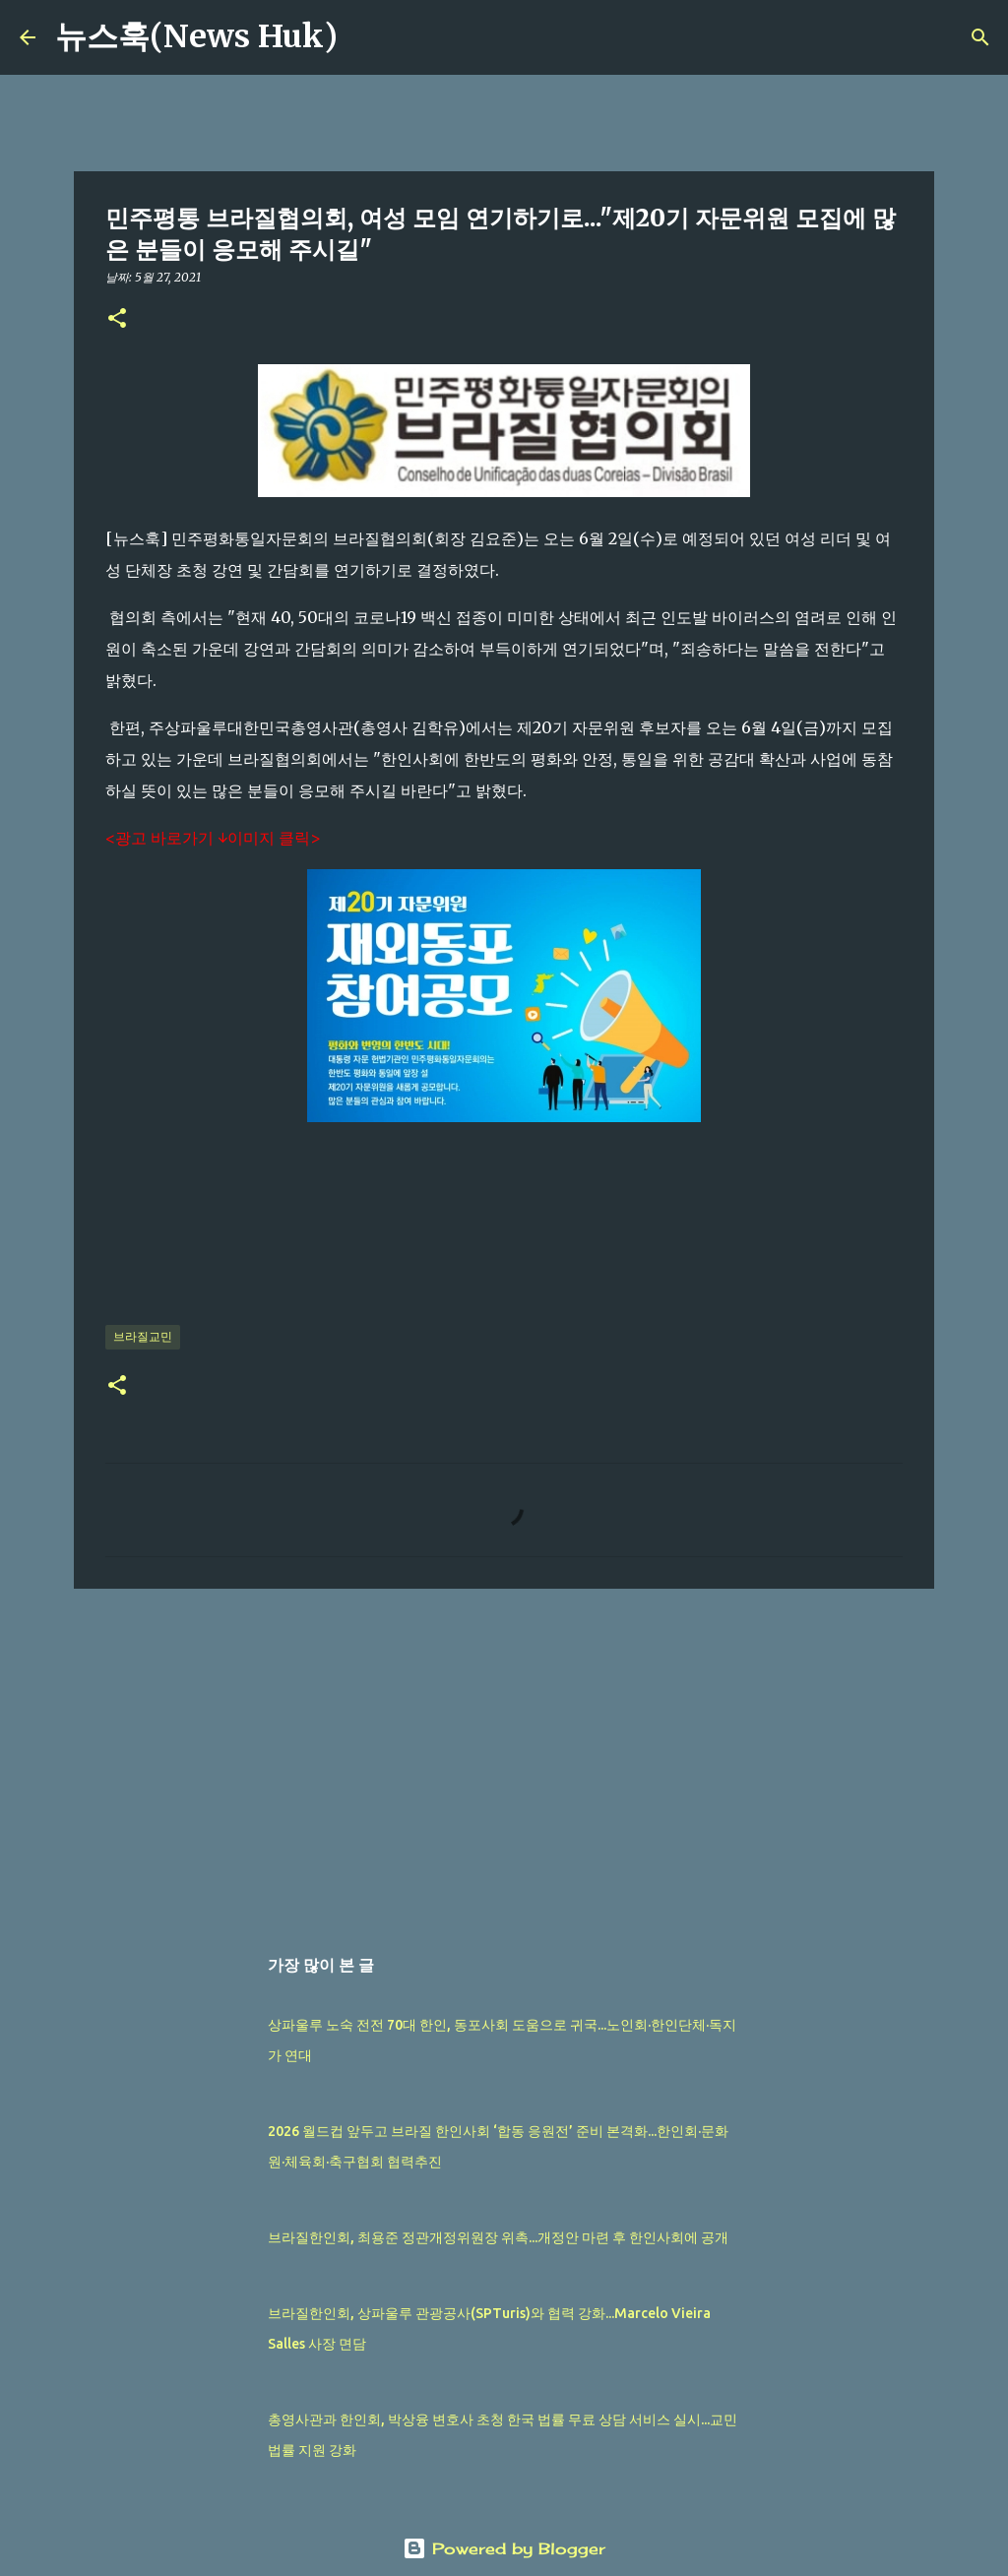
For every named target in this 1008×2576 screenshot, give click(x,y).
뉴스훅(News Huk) (196, 36)
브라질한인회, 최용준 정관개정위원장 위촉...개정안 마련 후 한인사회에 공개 (498, 2237)
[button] (117, 319)
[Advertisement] (504, 1756)
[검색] (365, 37)
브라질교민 (142, 1336)
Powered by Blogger (504, 2548)
